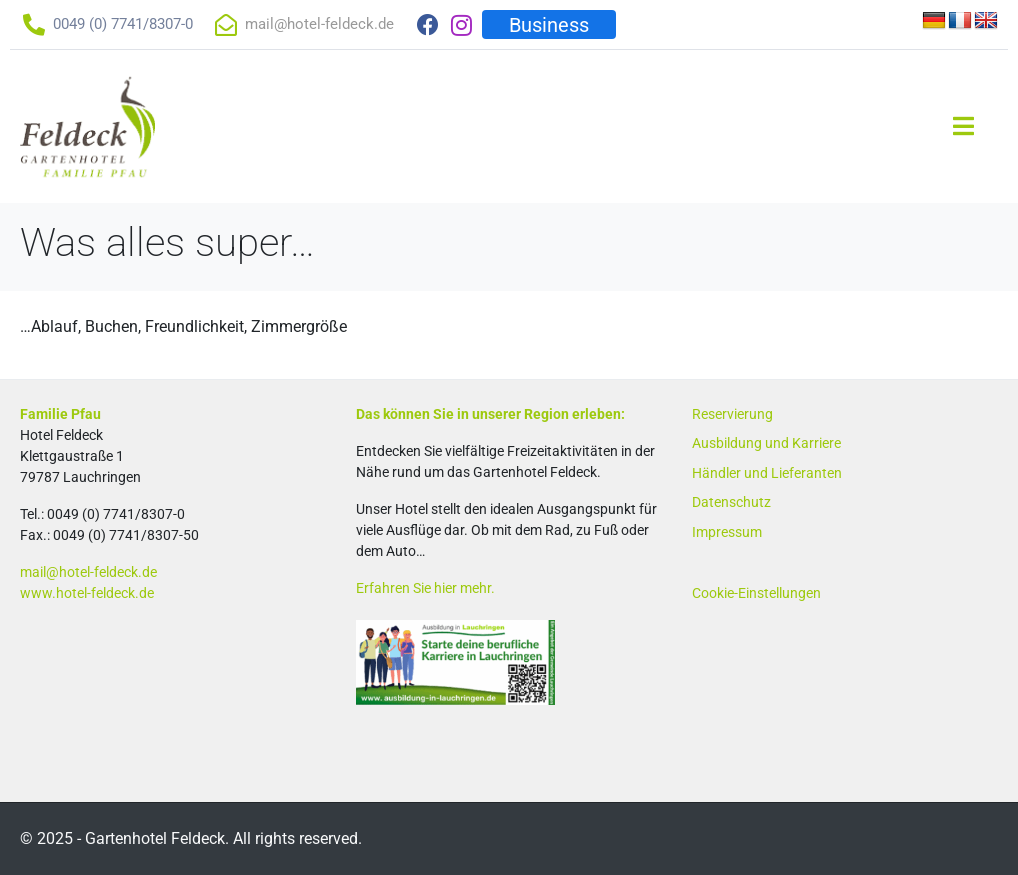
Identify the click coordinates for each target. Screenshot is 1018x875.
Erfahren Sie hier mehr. (425, 588)
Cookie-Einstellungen (756, 593)
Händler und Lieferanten (767, 473)
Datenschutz (731, 502)
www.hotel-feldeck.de (87, 593)
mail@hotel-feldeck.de (88, 572)
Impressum (727, 532)
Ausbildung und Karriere (766, 443)
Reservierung (732, 414)
